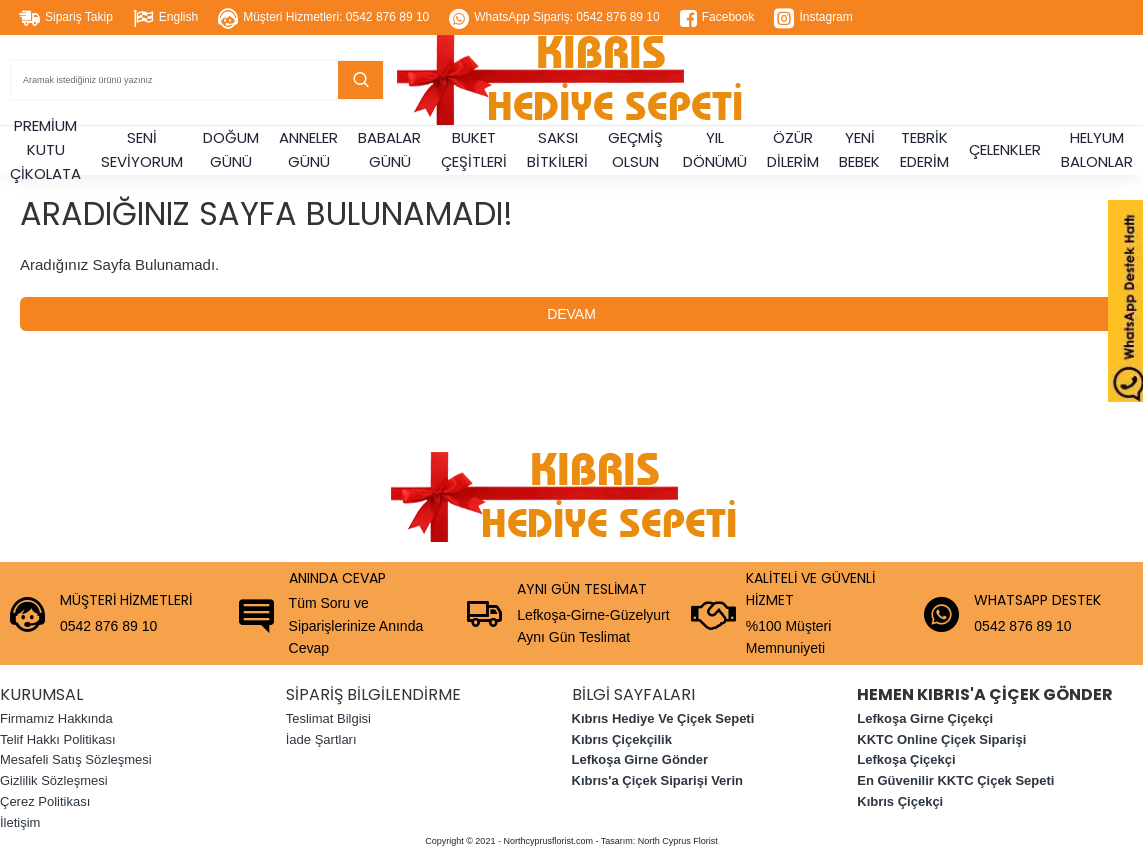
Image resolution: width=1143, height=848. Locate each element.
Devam (571, 314)
